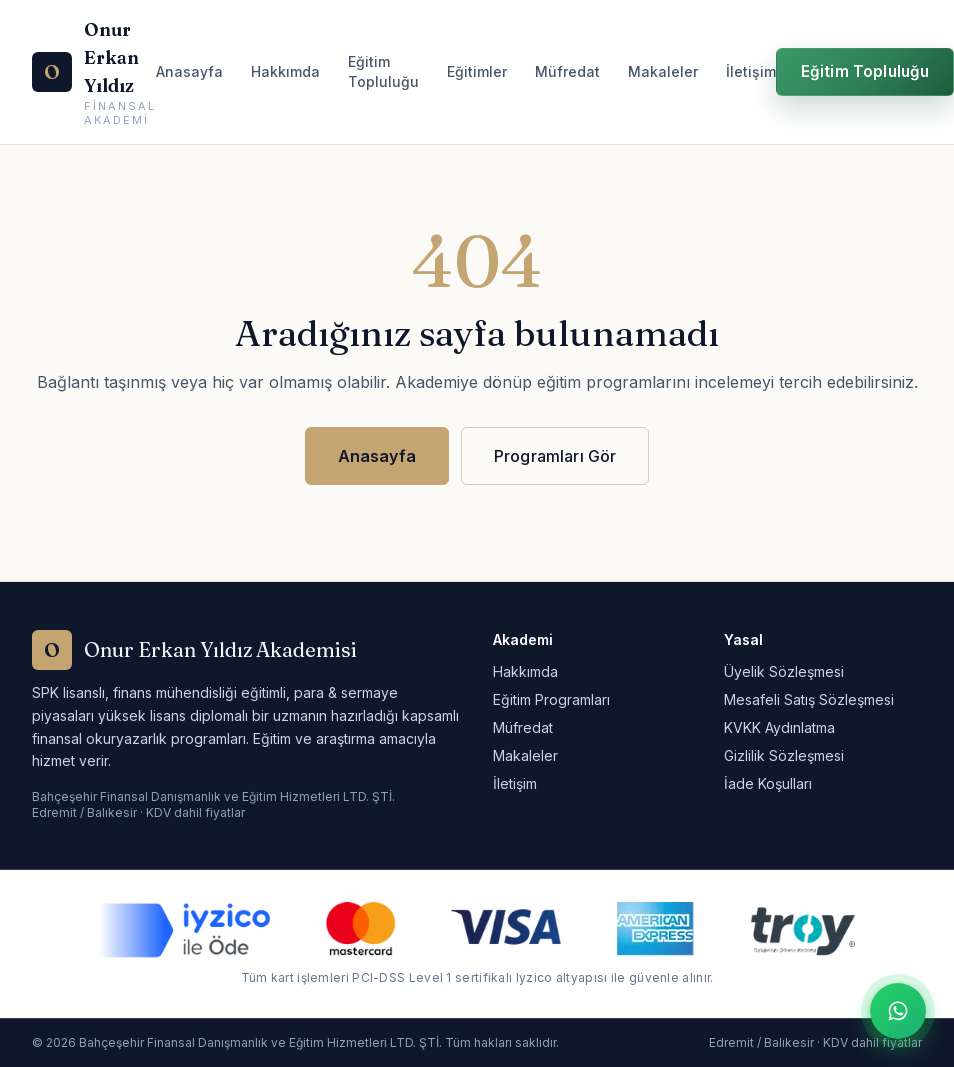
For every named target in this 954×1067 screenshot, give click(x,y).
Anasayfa (189, 71)
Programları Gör (555, 456)
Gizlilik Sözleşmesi (784, 755)
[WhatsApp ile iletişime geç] (898, 1011)
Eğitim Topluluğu (383, 71)
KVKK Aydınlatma (779, 727)
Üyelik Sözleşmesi (784, 671)
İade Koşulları (768, 783)
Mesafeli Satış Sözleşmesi (809, 699)
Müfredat (567, 71)
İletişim (751, 71)
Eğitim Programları (551, 699)
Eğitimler (477, 71)
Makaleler (663, 71)
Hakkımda (285, 71)
